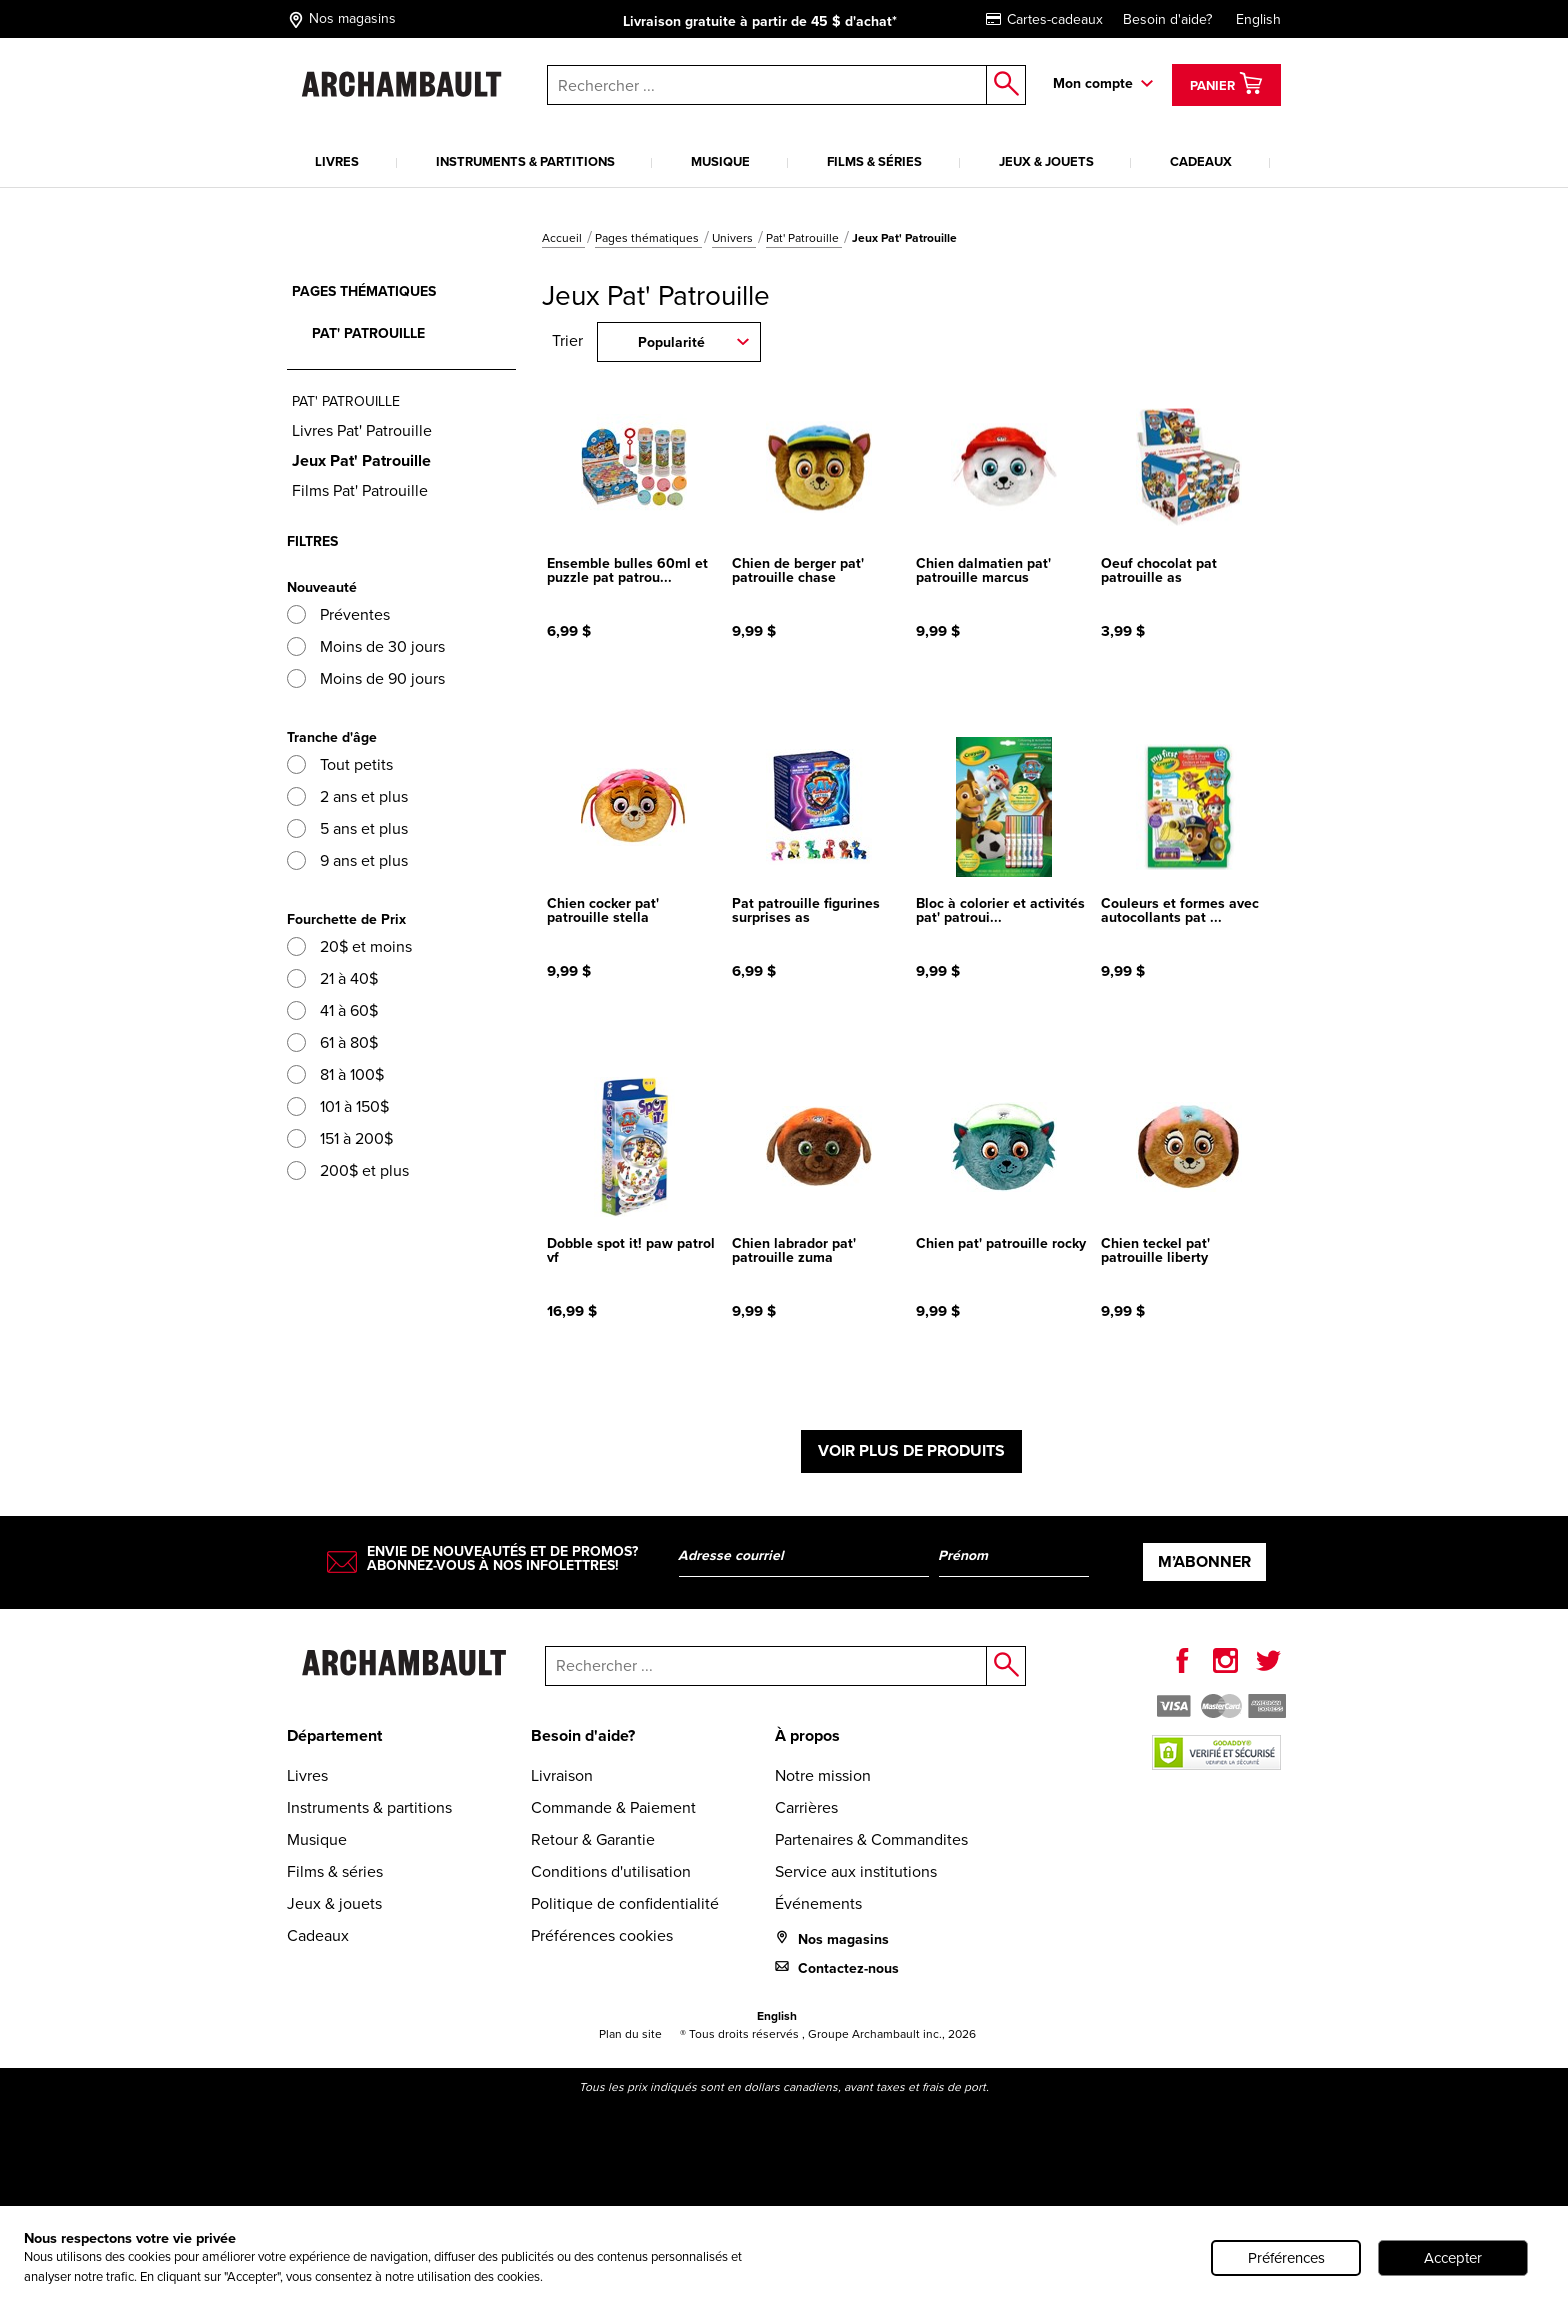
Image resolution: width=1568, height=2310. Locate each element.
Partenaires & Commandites (871, 1839)
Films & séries (874, 161)
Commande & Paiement (613, 1807)
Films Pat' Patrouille (360, 490)
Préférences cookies (602, 1935)
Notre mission (823, 1775)
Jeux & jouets (1046, 161)
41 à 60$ (332, 1010)
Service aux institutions (856, 1871)
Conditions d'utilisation (611, 1871)
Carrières (806, 1807)
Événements (818, 1903)
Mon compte (1093, 83)
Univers (734, 238)
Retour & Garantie (593, 1839)
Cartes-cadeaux (1044, 19)
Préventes (338, 614)
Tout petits (340, 764)
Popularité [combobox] (671, 342)
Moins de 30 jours (366, 646)
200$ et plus (348, 1170)
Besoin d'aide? (1167, 19)
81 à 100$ (335, 1074)
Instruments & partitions (525, 161)
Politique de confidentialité (625, 1903)
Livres (337, 161)
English (1258, 19)
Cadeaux (1201, 161)
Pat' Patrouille (804, 238)
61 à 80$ (332, 1042)
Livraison (562, 1775)
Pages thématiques (648, 238)
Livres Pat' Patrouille (362, 430)
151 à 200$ (340, 1138)
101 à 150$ (338, 1106)
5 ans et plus (347, 828)
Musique (720, 161)
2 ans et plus (347, 796)
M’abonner (1204, 1561)
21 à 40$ (332, 978)
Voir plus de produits (911, 1450)
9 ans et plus (347, 860)
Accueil (563, 238)
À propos (807, 1735)
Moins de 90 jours (366, 678)
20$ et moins (349, 946)
